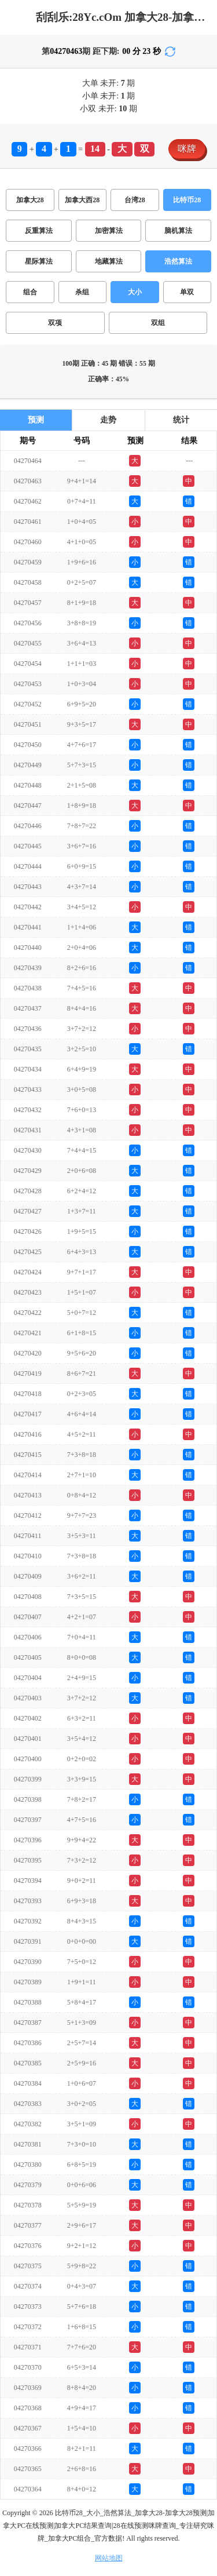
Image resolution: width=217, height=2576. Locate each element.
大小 (135, 292)
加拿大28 (30, 200)
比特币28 (187, 200)
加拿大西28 (82, 200)
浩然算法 (178, 261)
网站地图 (109, 2558)
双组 (158, 323)
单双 (187, 292)
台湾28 (134, 200)
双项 (55, 323)
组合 (30, 292)
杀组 (82, 292)
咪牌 (187, 149)
